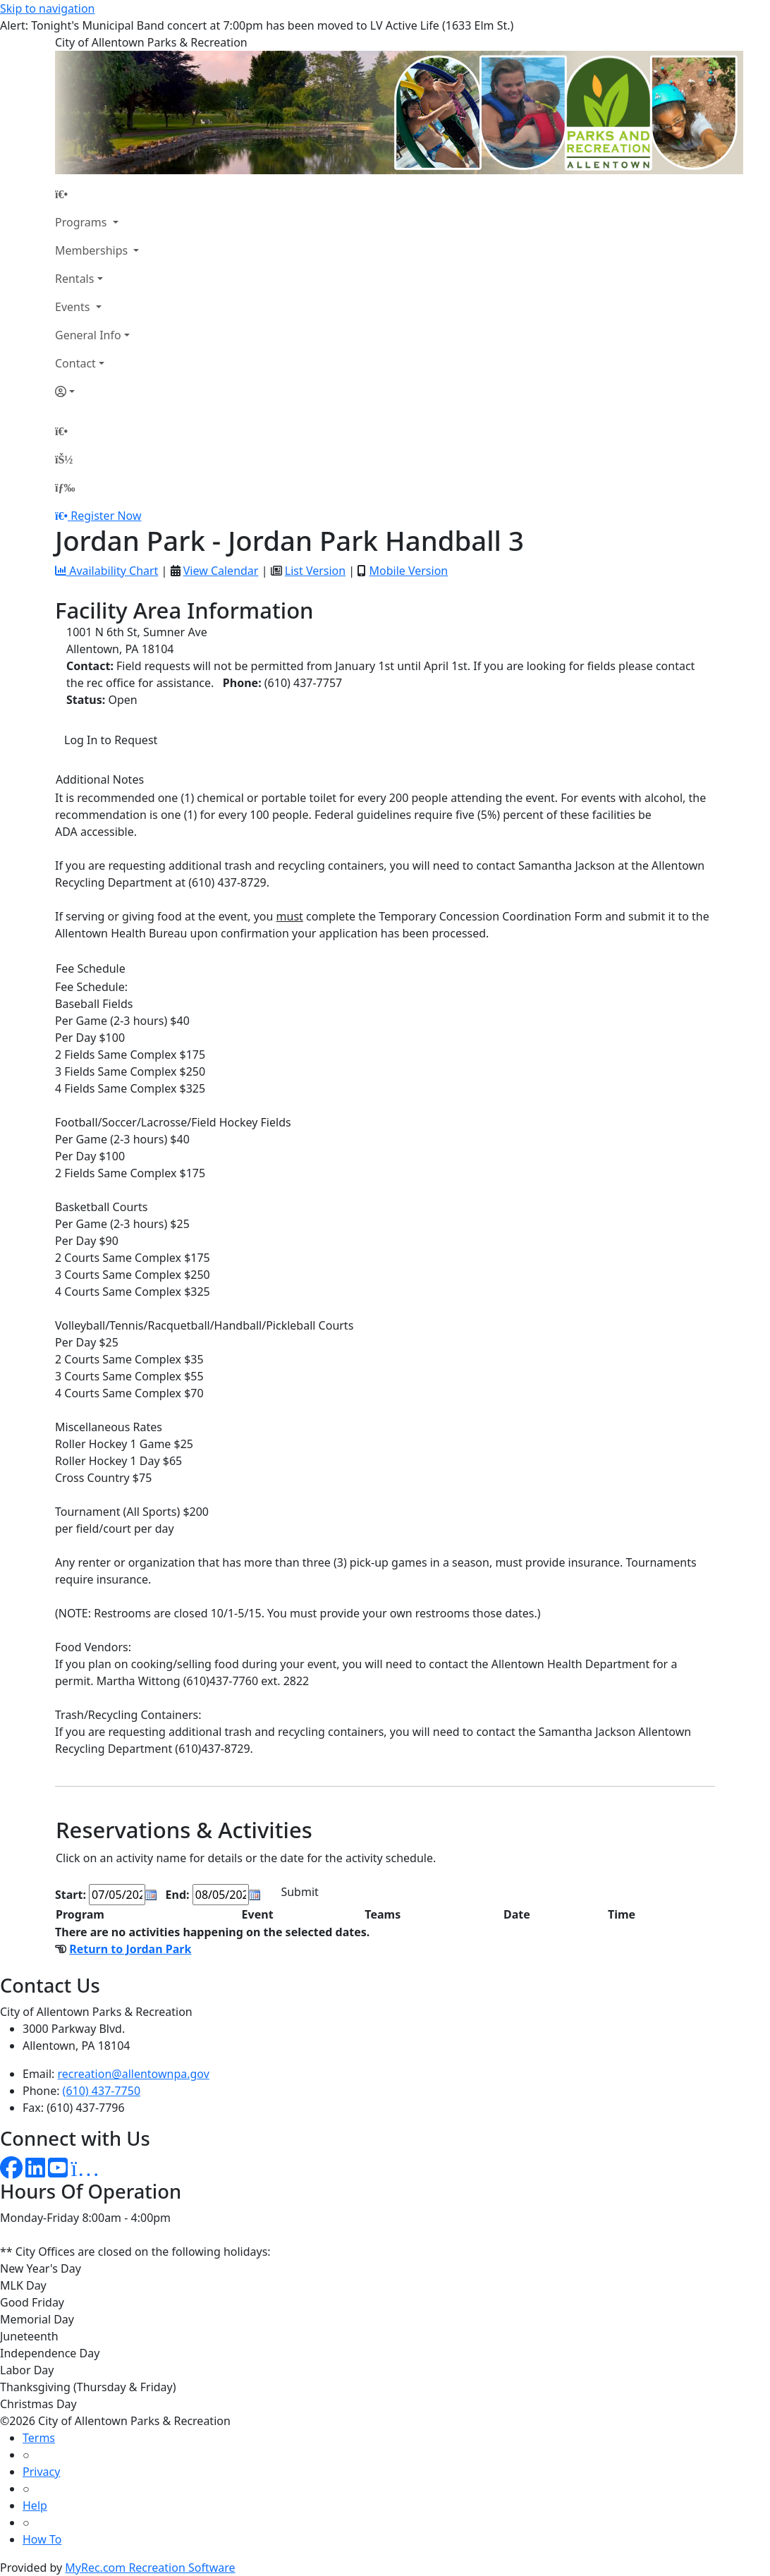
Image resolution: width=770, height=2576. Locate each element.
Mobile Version (408, 570)
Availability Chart (106, 570)
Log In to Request (110, 740)
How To (42, 2539)
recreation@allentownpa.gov (133, 2074)
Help (35, 2505)
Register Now (106, 515)
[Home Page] (97, 194)
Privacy (41, 2471)
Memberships (92, 250)
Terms (39, 2438)
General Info (88, 335)
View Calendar (221, 570)
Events (74, 307)
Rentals (74, 278)
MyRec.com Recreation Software (150, 2567)
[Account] (97, 391)
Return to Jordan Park (130, 1949)
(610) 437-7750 (101, 2090)
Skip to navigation (47, 8)
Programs (82, 222)
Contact (75, 363)
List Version (315, 570)
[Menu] (65, 487)
